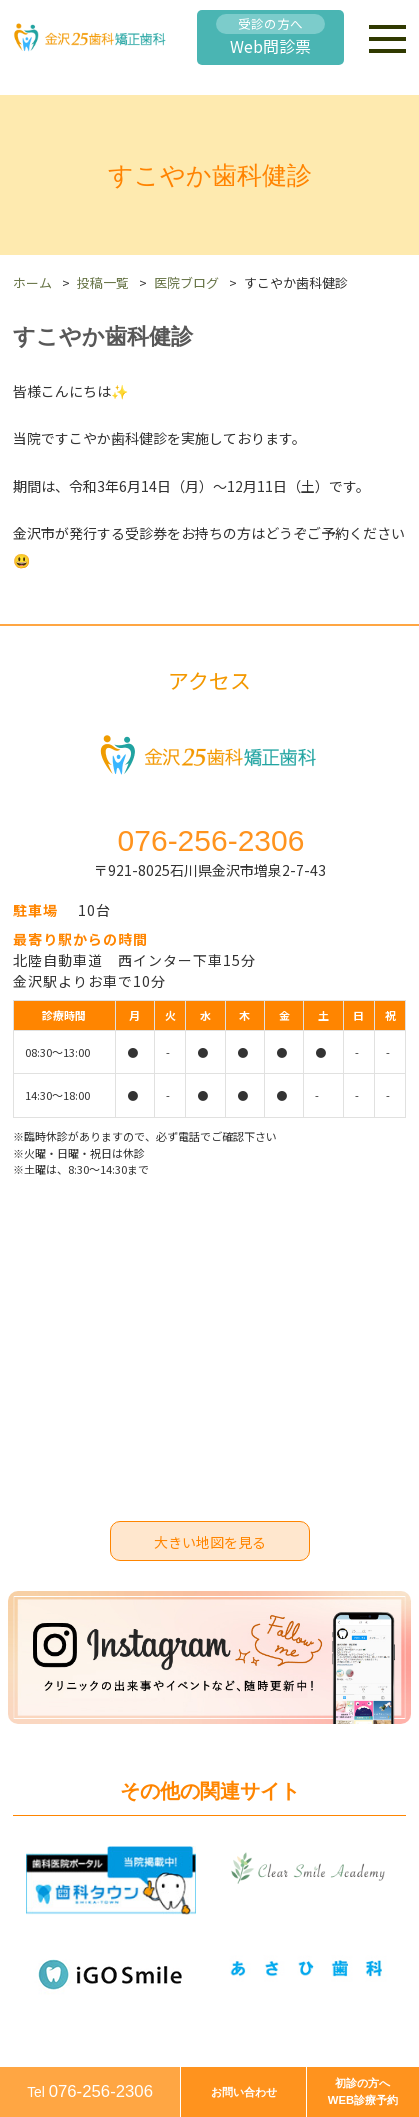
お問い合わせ (244, 2092)
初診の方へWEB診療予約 (363, 2091)
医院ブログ (186, 282)
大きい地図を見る (210, 1542)
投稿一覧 (103, 282)
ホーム (32, 282)
